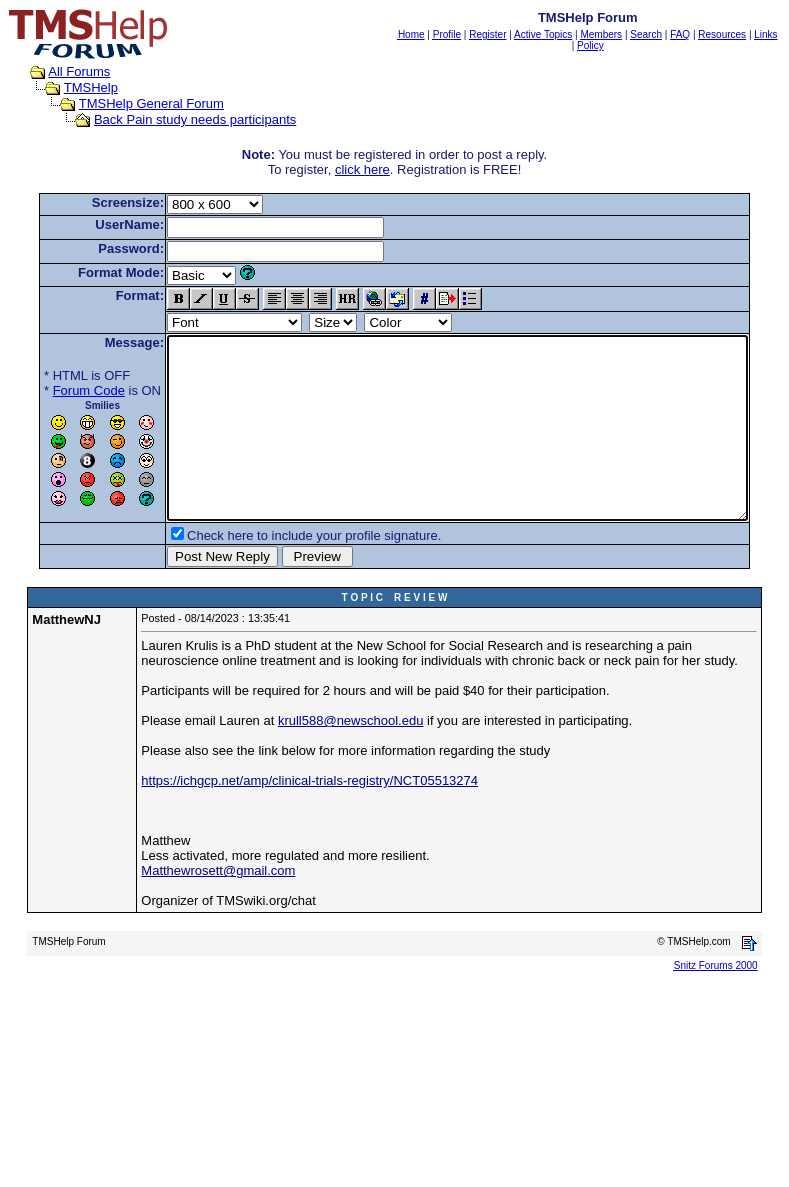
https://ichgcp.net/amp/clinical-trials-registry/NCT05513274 (309, 816)
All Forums (60, 71)
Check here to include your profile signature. (283, 571)
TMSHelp (71, 87)
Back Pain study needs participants (176, 119)
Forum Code (58, 390)
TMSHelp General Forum (131, 103)
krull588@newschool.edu (350, 756)
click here (366, 169)
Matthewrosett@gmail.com (218, 906)
